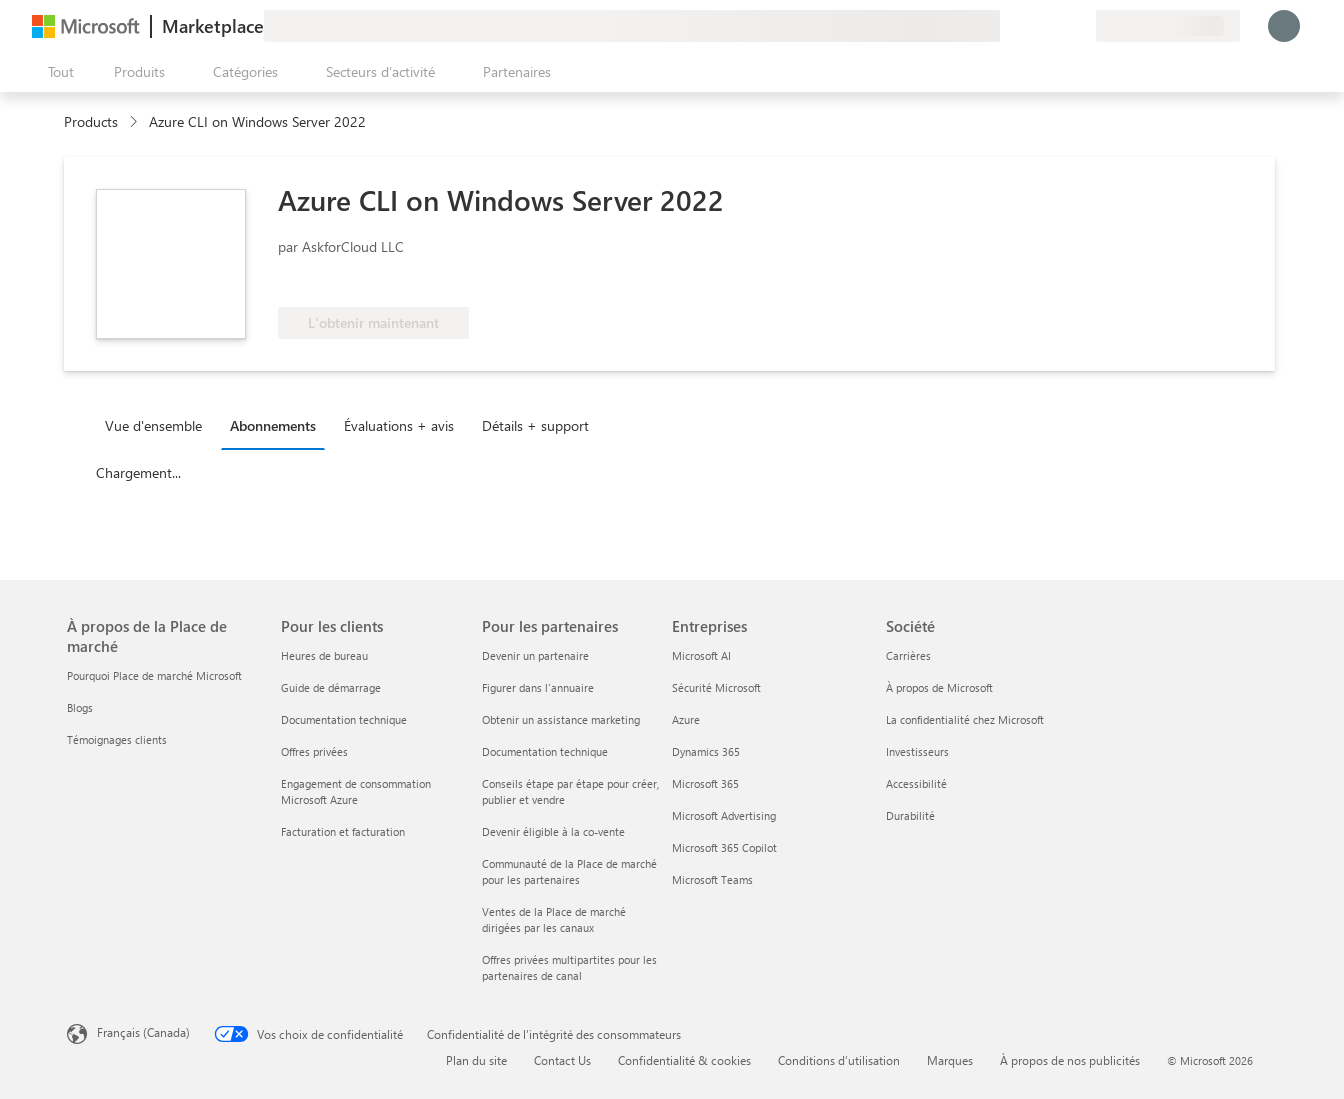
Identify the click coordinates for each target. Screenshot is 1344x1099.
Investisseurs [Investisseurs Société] (917, 751)
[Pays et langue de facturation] (1168, 26)
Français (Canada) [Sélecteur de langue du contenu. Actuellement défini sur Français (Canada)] (143, 1032)
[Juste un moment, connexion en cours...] (1284, 26)
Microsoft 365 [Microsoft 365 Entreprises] (705, 783)
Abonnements (273, 425)
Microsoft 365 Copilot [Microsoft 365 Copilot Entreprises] (724, 847)
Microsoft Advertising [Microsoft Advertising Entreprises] (724, 815)
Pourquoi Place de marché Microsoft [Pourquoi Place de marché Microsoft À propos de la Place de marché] (154, 675)
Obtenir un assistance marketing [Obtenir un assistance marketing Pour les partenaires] (561, 719)
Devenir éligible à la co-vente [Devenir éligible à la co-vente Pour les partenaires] (553, 831)
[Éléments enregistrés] (1056, 26)
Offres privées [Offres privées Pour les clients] (314, 751)
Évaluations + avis (399, 425)
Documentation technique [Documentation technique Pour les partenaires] (545, 751)
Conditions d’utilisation (839, 1060)
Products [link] (91, 121)
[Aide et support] (1032, 26)
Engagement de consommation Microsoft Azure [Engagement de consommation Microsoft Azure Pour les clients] (356, 791)
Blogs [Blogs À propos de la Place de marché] (80, 707)
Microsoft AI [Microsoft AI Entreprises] (701, 655)
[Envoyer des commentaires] (1008, 26)
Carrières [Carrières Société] (908, 655)
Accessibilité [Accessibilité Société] (916, 783)
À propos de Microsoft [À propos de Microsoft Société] (939, 687)
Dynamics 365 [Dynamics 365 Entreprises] (706, 751)
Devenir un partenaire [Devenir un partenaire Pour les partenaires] (535, 655)
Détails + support (535, 425)
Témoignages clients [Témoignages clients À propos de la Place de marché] (117, 739)
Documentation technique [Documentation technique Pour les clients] (344, 719)
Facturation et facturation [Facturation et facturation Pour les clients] (343, 831)
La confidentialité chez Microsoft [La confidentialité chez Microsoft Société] (965, 719)
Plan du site (476, 1060)
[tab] (158, 425)
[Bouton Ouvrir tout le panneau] (57, 72)
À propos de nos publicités (1070, 1060)
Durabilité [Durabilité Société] (910, 815)
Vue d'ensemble (153, 425)
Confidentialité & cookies (684, 1060)
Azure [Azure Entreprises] (686, 719)
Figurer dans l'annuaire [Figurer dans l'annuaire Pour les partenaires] (538, 687)
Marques (950, 1060)
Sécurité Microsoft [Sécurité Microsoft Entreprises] (716, 687)
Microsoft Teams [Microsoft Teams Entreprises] (712, 879)
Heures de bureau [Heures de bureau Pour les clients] (324, 655)
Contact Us (562, 1060)
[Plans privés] (1080, 26)
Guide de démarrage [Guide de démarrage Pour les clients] (331, 687)
